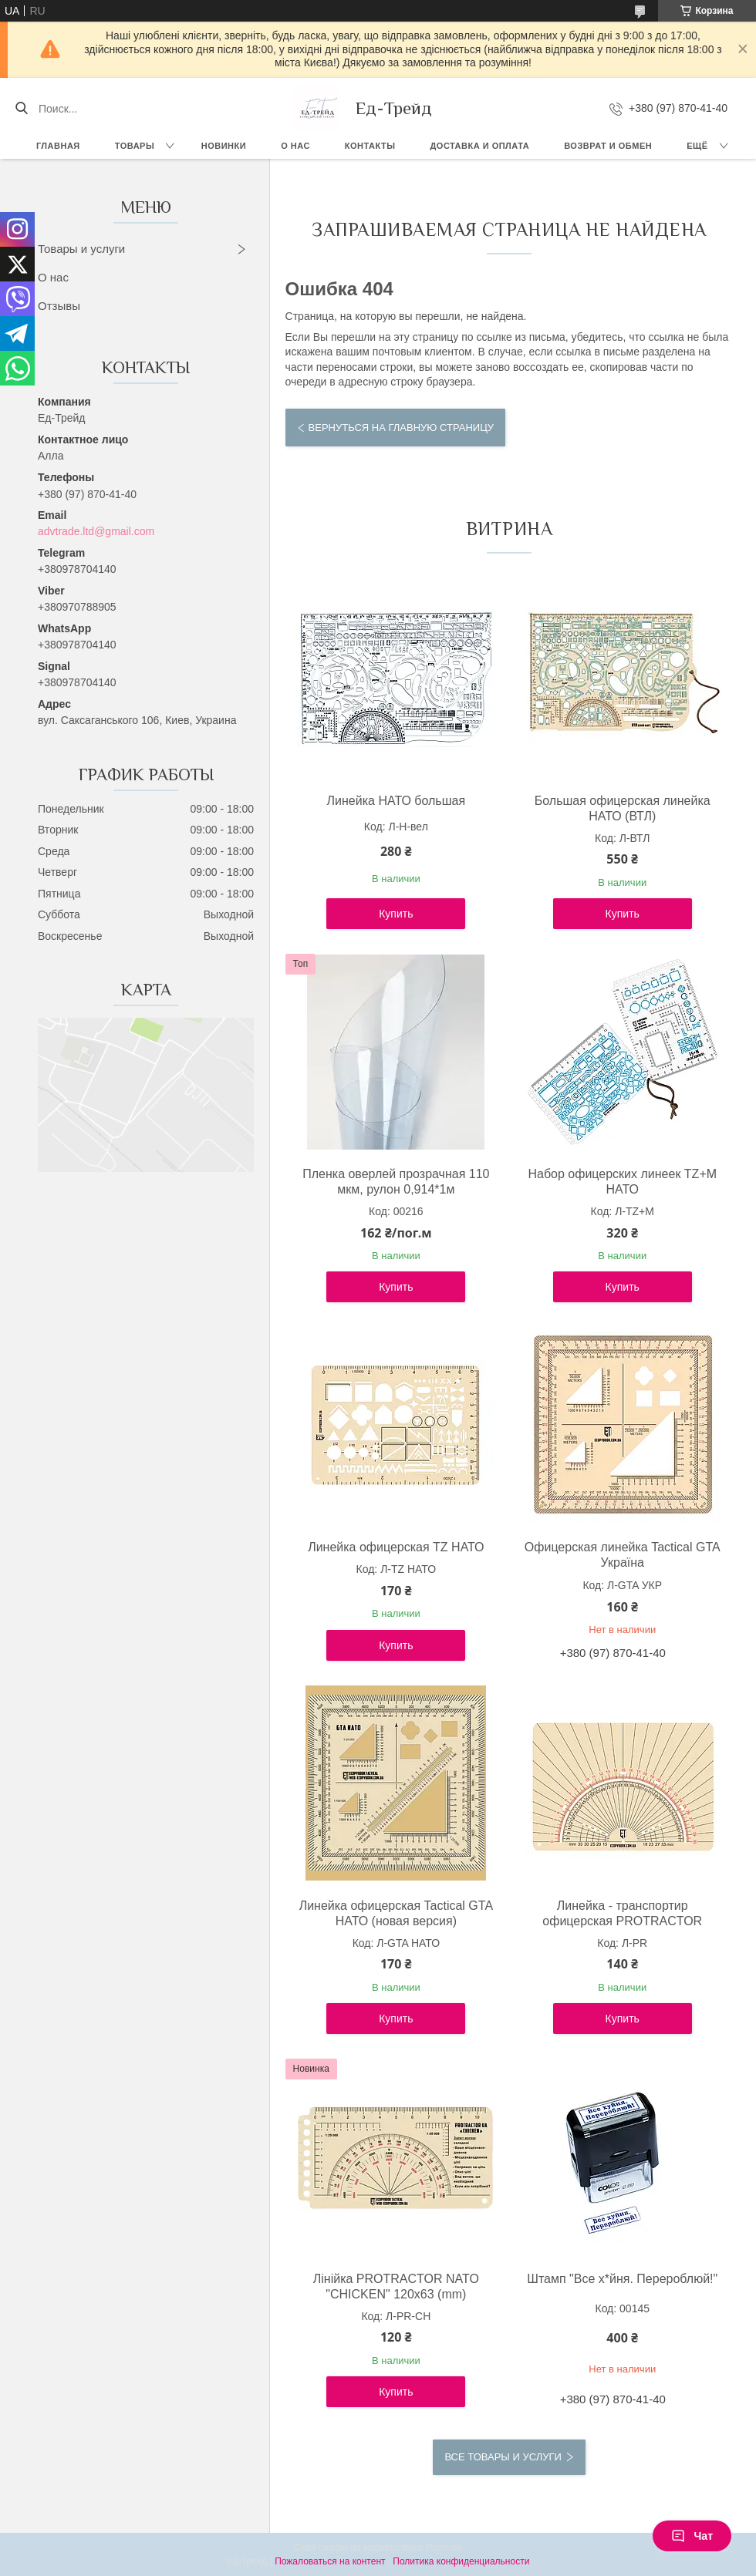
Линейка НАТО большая (396, 800)
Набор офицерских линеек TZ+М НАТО (622, 1181)
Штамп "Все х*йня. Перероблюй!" (622, 2278)
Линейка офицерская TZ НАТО (396, 1547)
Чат (692, 2536)
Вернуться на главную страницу (401, 427)
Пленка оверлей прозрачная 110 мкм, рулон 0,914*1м (395, 1181)
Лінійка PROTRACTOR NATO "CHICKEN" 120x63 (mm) (396, 2286)
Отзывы (59, 305)
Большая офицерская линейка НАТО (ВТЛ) (622, 808)
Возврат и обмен (608, 145)
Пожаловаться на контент (330, 2561)
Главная (58, 145)
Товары (134, 145)
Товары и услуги (81, 248)
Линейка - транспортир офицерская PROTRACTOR (622, 1913)
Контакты (370, 145)
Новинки (223, 145)
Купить (396, 913)
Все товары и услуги (502, 2457)
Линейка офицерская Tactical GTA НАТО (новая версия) (396, 1913)
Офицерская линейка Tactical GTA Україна (623, 1555)
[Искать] (21, 109)
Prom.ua (444, 2547)
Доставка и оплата (480, 145)
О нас (295, 145)
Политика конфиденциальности (461, 2561)
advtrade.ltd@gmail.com (96, 531)
